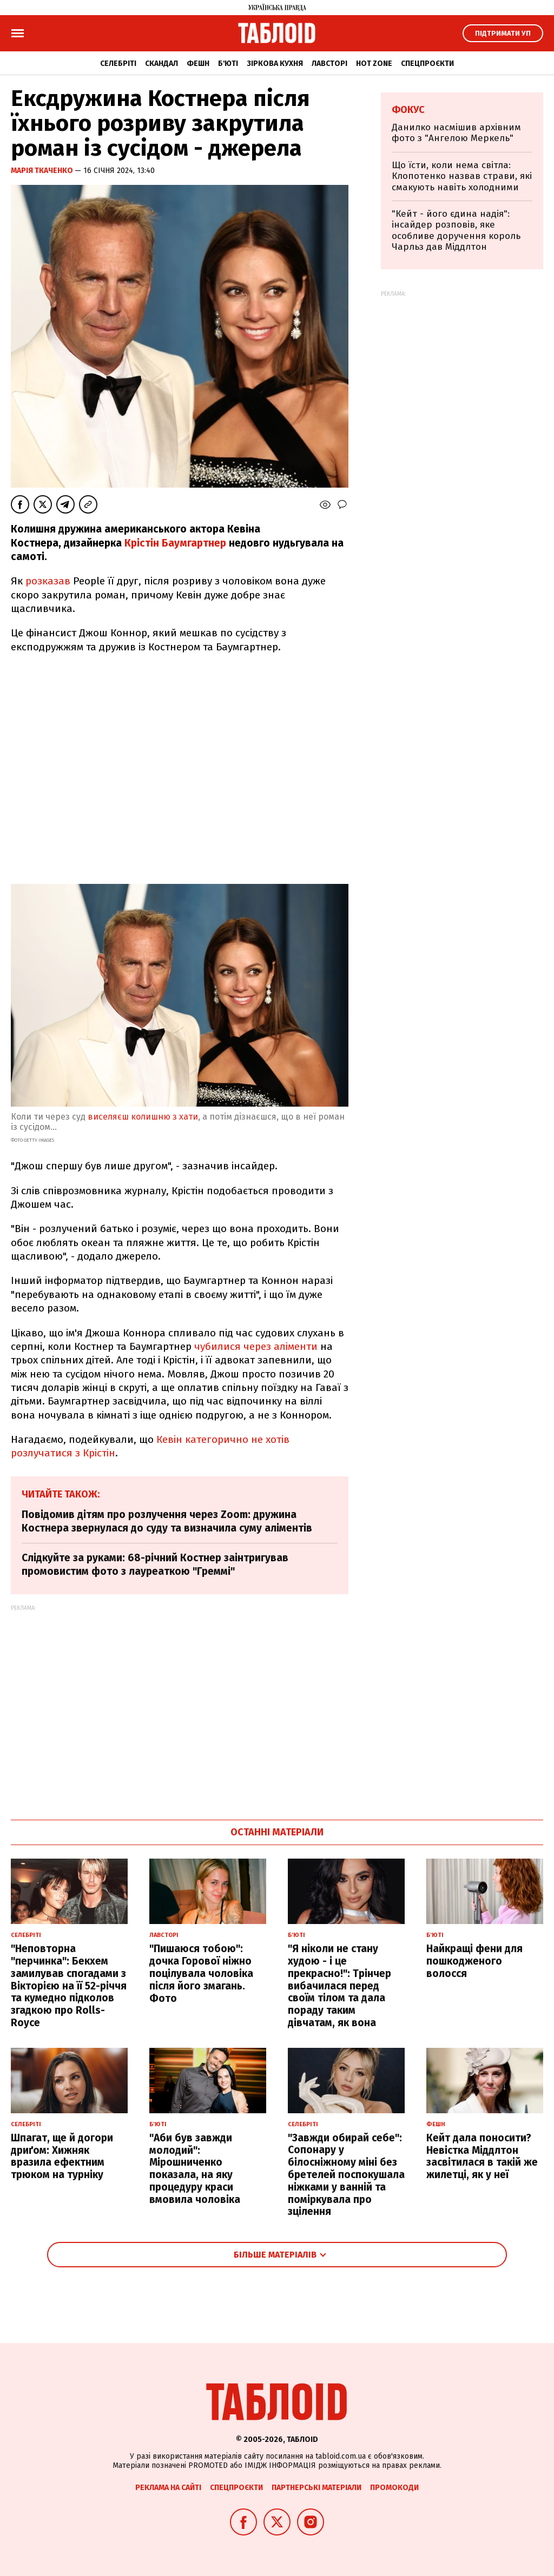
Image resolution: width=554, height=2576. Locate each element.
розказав (49, 581)
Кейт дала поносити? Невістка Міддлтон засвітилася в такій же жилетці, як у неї (482, 2156)
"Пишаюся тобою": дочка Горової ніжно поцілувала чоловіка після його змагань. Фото (201, 1973)
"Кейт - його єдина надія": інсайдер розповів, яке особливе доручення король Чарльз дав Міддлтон (456, 230)
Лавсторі (329, 63)
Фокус (408, 110)
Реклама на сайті (168, 2487)
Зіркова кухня (275, 63)
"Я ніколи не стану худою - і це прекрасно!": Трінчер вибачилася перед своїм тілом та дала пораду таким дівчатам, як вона (339, 1985)
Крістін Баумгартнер (175, 543)
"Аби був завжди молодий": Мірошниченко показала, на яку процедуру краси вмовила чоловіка (194, 2169)
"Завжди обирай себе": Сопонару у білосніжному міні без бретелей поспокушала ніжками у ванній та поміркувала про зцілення (346, 2175)
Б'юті (228, 63)
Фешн (198, 63)
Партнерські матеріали (316, 2487)
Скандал (161, 63)
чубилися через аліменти (256, 1346)
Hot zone (374, 63)
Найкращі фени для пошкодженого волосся (474, 1961)
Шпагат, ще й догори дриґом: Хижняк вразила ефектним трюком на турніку (62, 2156)
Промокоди (394, 2487)
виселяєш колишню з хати (143, 1116)
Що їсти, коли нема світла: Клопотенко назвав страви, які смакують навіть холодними (462, 176)
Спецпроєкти (427, 63)
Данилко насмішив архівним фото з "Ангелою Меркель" (456, 133)
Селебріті (118, 63)
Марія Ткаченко (43, 170)
